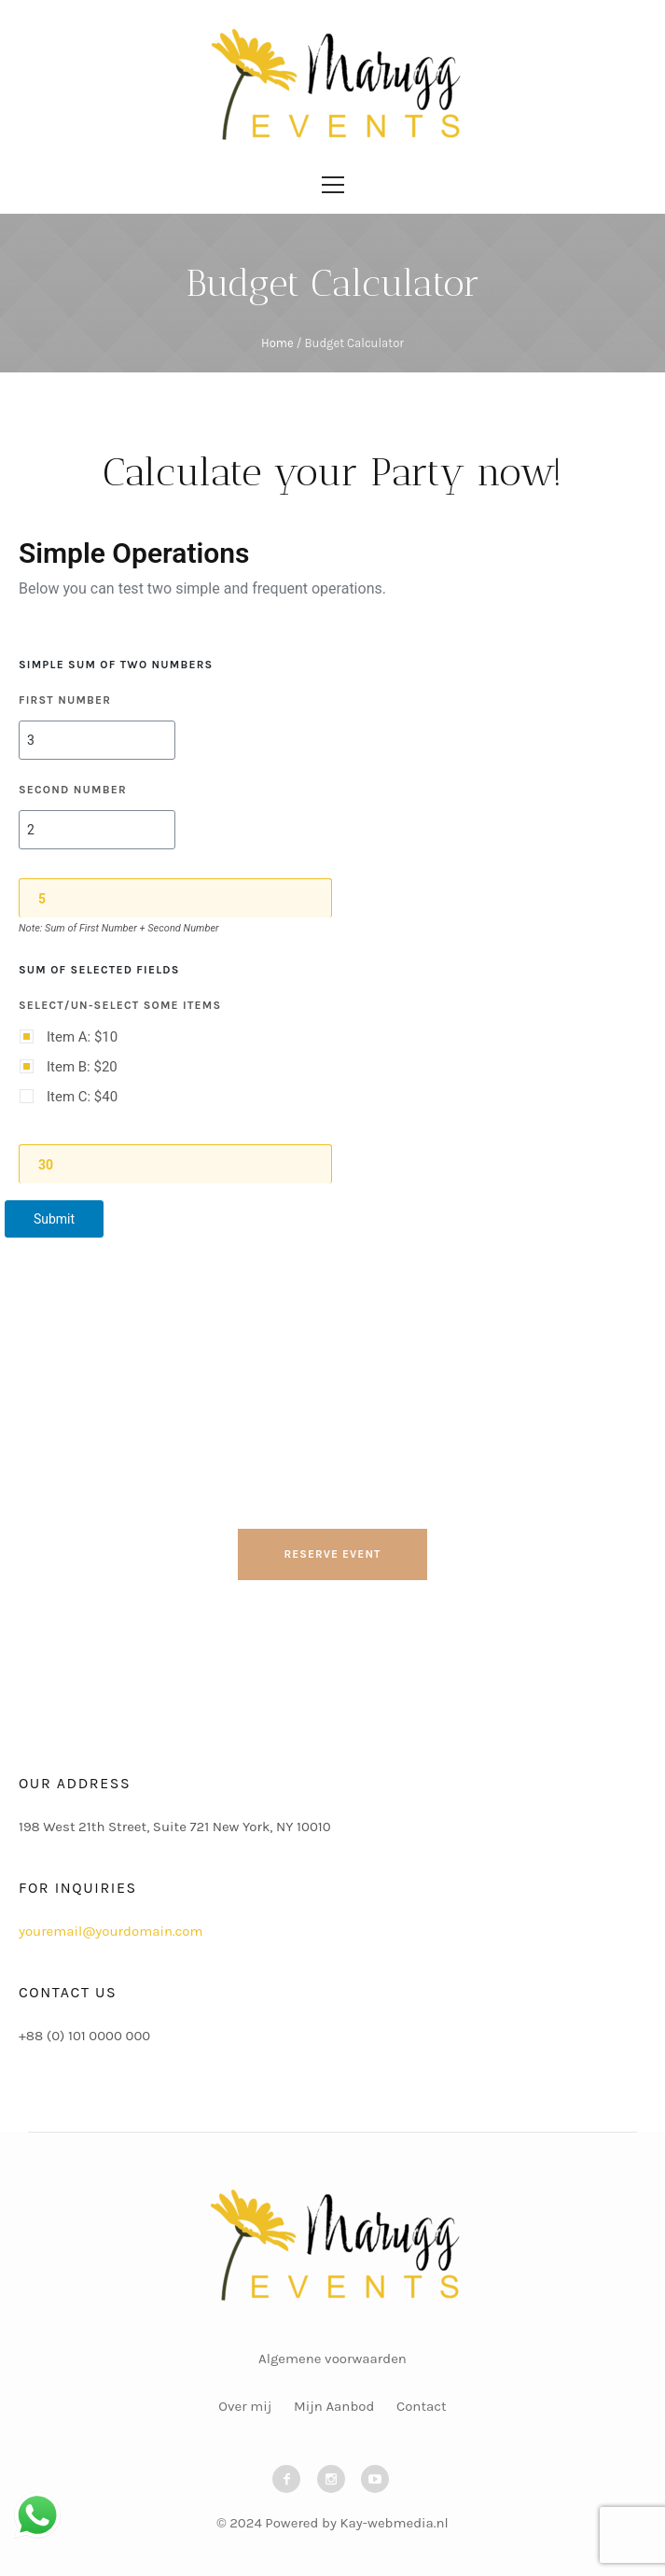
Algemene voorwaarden (332, 2358)
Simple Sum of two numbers (116, 664)
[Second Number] (97, 829)
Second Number (73, 789)
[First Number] (97, 740)
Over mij (244, 2406)
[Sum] (176, 897)
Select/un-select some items (120, 1005)
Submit (54, 1218)
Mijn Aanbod (334, 2406)
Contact (421, 2406)
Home (277, 343)
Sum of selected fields (99, 969)
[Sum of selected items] (176, 1163)
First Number (65, 700)
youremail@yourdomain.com (111, 1931)
